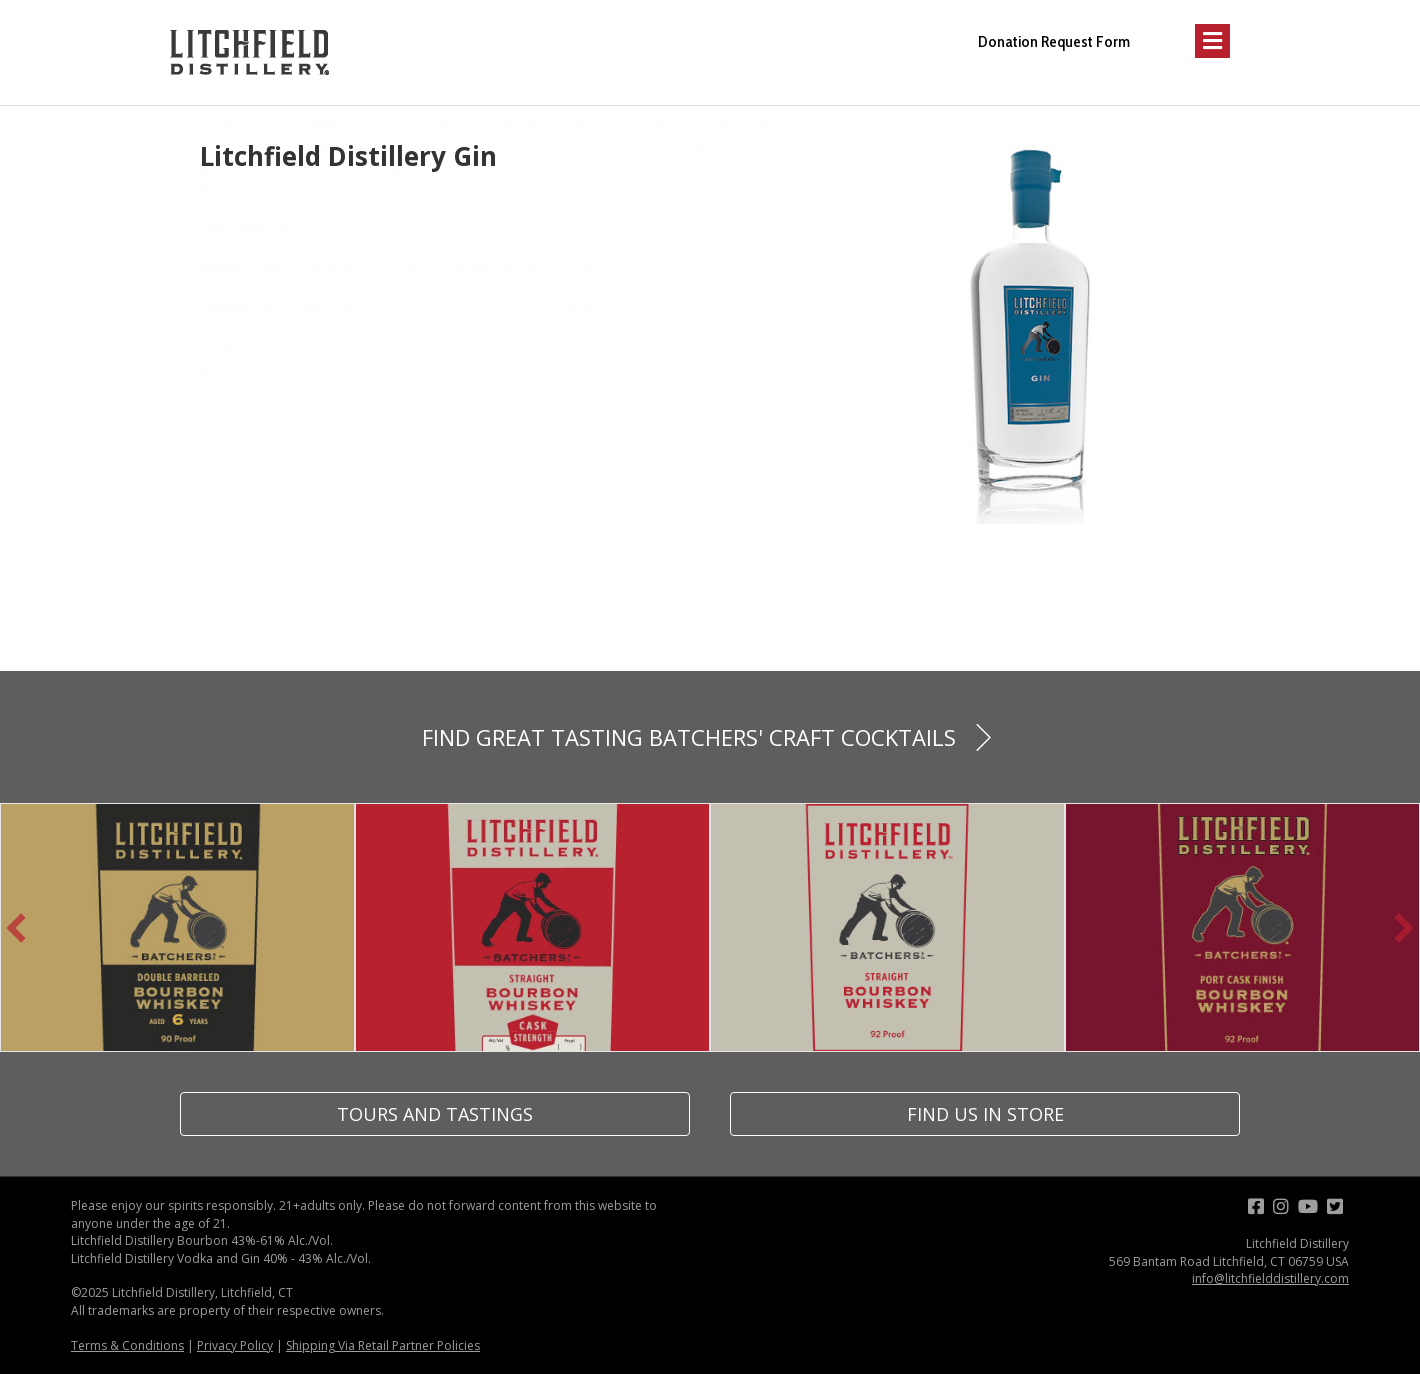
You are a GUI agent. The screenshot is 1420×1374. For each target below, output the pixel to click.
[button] (16, 928)
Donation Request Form (1054, 41)
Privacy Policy (235, 1345)
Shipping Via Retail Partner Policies (383, 1345)
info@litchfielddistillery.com (1270, 1278)
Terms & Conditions (127, 1345)
